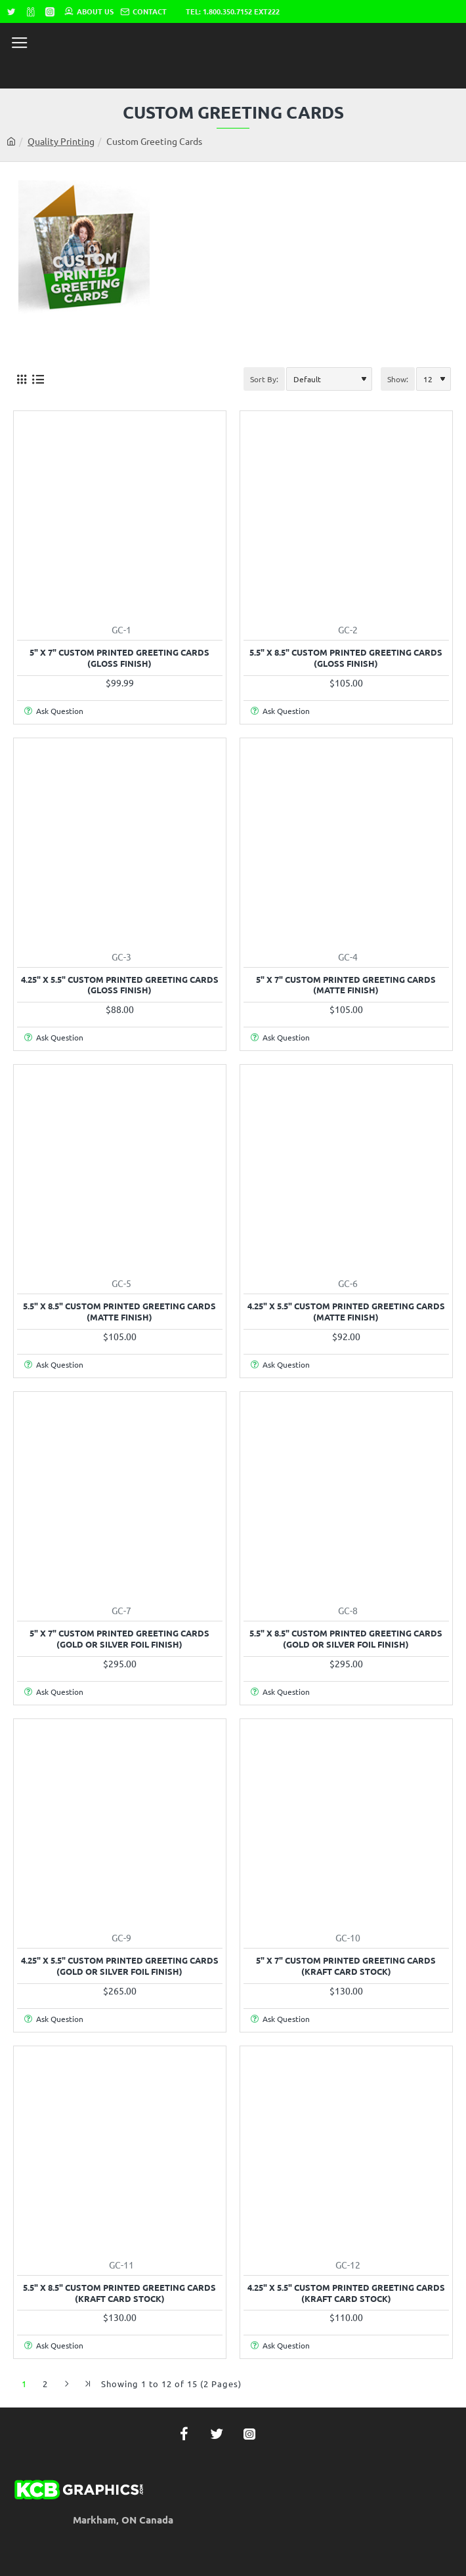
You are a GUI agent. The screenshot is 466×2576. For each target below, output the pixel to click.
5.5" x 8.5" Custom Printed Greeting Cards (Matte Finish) (119, 1311)
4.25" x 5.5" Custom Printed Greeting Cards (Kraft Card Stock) (346, 2293)
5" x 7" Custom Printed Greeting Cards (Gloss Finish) (119, 658)
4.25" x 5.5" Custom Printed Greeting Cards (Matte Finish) (346, 1311)
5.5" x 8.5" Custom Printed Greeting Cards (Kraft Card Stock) (119, 2293)
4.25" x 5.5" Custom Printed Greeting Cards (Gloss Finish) (120, 985)
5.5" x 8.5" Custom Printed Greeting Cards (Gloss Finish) (345, 658)
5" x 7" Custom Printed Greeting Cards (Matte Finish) (346, 985)
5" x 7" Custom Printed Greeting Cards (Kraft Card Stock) (346, 1966)
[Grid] (21, 378)
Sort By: (264, 379)
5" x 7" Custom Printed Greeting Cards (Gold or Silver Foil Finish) (119, 1639)
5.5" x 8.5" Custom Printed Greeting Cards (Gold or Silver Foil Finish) (345, 1639)
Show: (397, 379)
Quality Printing (61, 141)
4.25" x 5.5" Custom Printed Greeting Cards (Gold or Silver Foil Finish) (120, 1966)
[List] (38, 378)
